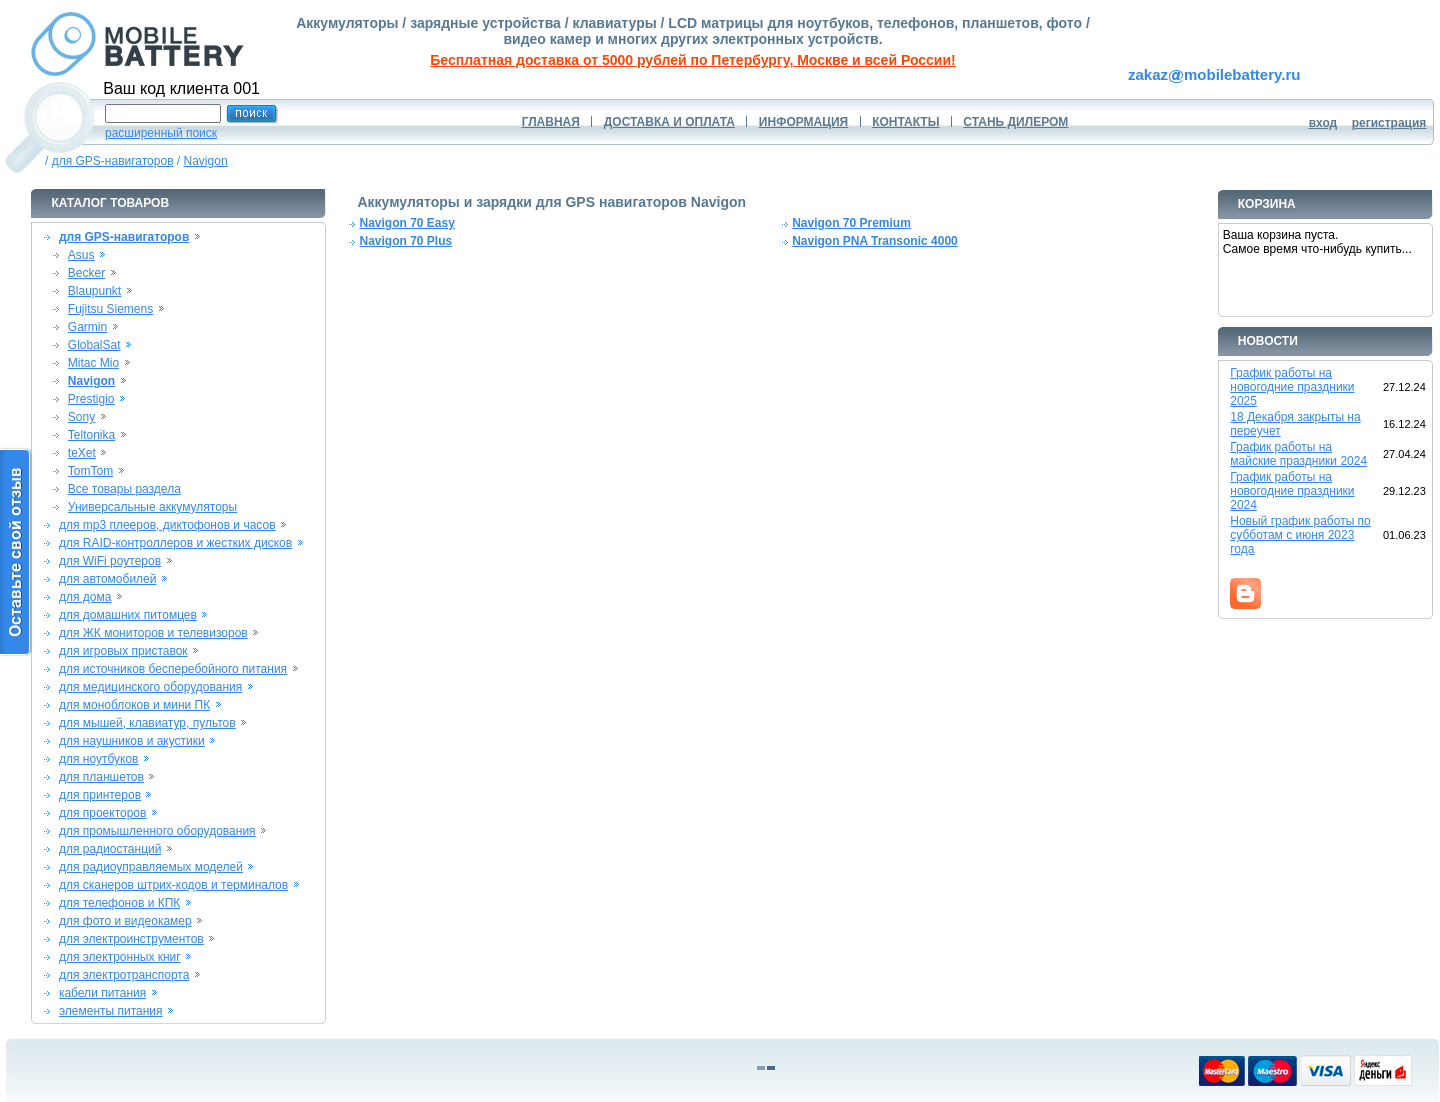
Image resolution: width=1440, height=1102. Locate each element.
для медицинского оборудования (150, 687)
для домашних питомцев (128, 615)
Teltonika (91, 435)
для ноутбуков (99, 759)
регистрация (1389, 123)
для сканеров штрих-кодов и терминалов (173, 885)
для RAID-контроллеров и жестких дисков (175, 543)
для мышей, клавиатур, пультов (147, 723)
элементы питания (111, 1011)
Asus (81, 255)
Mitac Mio (93, 363)
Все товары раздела (124, 489)
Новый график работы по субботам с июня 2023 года (1300, 535)
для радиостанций (110, 849)
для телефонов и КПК (119, 903)
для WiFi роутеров (110, 561)
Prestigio (91, 399)
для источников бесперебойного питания (173, 669)
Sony (81, 417)
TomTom (90, 471)
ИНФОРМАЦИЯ (803, 122)
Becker (86, 273)
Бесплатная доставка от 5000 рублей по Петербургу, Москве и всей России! (692, 60)
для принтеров (100, 795)
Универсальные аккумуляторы (152, 507)
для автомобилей (108, 579)
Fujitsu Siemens (110, 309)
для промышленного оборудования (157, 831)
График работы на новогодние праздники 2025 (1292, 387)
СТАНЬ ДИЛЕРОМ (1015, 122)
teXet (82, 453)
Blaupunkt (94, 291)
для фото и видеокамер (125, 921)
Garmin (87, 327)
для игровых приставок (123, 651)
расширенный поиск (161, 133)
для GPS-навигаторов (113, 161)
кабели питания (102, 993)
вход (1323, 123)
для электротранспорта (124, 975)
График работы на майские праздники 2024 (1298, 454)
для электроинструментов (131, 939)
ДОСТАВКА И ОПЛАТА (669, 122)
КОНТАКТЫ (905, 122)
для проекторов (103, 813)
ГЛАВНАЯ (551, 122)
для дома (85, 597)
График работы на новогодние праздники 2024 (1292, 491)
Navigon (206, 161)
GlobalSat (94, 345)
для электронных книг (120, 957)
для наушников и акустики (132, 741)
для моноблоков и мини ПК (134, 705)
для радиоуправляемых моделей (151, 867)
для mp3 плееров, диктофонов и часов (167, 525)
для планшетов (101, 777)
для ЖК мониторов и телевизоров (153, 633)
